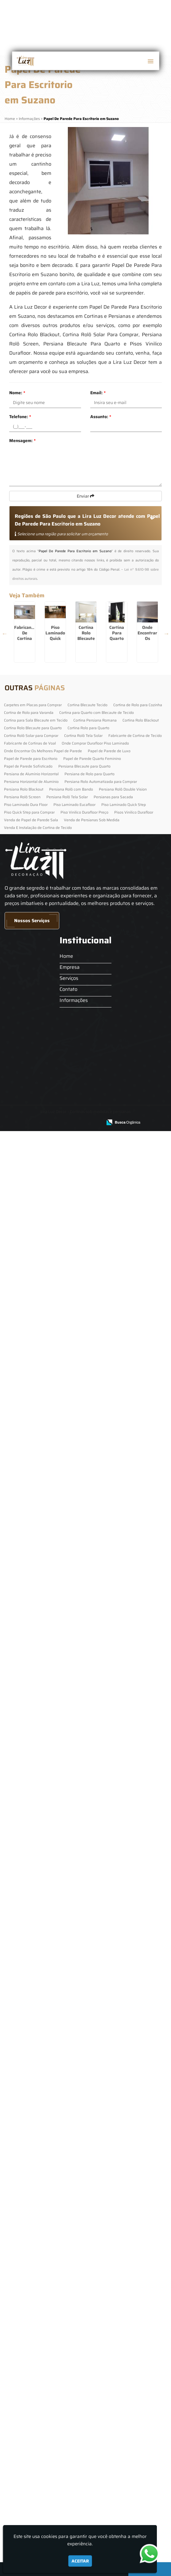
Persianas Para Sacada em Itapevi (47, 2017)
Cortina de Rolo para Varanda (28, 2248)
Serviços (64, 2514)
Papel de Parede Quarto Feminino (92, 2294)
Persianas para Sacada (113, 2333)
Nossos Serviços (32, 2456)
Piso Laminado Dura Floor (26, 2340)
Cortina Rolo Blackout (140, 2256)
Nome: (17, 392)
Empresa (65, 2503)
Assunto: (100, 416)
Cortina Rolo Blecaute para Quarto (33, 2264)
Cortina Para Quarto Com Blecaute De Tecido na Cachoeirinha (47, 947)
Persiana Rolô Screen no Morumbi (47, 1838)
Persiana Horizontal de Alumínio (31, 2317)
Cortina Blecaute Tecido (87, 2241)
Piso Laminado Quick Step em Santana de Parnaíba (47, 1123)
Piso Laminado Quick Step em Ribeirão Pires (47, 765)
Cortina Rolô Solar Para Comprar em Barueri (47, 1302)
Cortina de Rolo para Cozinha (137, 2241)
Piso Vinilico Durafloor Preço (84, 2348)
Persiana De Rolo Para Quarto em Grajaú (47, 1927)
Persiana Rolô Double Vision (123, 2325)
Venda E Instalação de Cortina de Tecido (38, 2363)
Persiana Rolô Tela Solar (67, 2333)
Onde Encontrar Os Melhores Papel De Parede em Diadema (47, 1033)
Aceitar (80, 2561)
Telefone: (20, 416)
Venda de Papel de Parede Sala (31, 2356)
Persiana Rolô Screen (22, 2333)
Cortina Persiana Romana (95, 2256)
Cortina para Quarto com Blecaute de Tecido (96, 2248)
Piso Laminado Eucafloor (74, 2340)
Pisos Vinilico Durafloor (133, 2348)
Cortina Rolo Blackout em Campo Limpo (47, 2106)
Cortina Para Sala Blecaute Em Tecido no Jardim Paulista (47, 2196)
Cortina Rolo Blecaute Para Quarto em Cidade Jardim (47, 854)
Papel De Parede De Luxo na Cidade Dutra (47, 1570)
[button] (150, 61)
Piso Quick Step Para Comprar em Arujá (47, 1659)
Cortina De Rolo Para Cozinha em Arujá (47, 1391)
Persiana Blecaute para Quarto (84, 2302)
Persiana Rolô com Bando (71, 2325)
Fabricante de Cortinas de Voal (30, 2279)
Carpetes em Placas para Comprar (33, 2241)
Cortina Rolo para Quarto (88, 2264)
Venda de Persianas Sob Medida (91, 2356)
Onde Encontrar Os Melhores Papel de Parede (43, 2287)
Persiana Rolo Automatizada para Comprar (100, 2317)
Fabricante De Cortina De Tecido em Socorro (47, 675)
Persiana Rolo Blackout (23, 2325)
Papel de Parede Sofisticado (28, 2302)
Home (61, 2492)
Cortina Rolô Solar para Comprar (31, 2271)
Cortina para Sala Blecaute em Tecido (36, 2256)
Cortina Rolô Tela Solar (83, 2271)
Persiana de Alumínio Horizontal (31, 2310)
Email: (98, 392)
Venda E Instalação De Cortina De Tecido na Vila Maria (47, 1212)
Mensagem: (22, 440)
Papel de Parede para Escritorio (30, 2294)
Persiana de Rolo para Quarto (89, 2310)
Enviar (85, 496)
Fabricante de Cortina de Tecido (135, 2271)
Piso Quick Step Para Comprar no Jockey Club (47, 1480)
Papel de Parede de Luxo (109, 2287)
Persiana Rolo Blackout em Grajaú (47, 1748)
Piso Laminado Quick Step (123, 2340)
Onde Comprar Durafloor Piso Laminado (95, 2279)
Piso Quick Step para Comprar (29, 2348)
